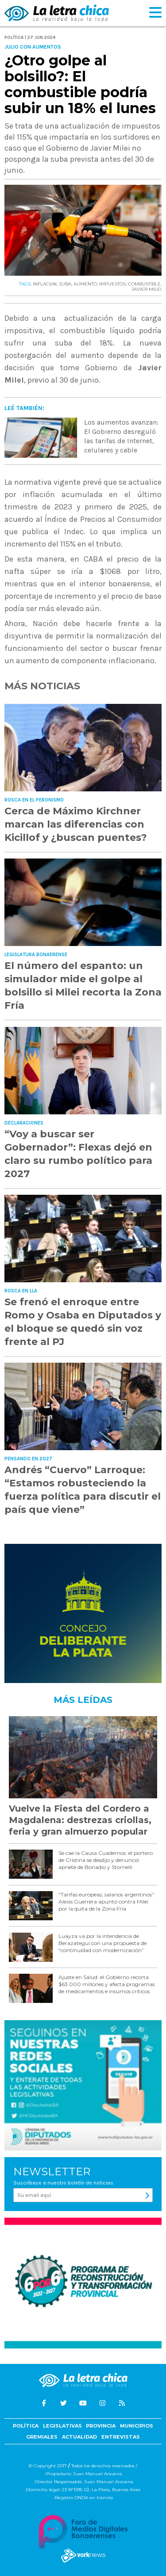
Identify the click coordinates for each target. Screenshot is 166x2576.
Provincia (101, 2426)
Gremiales (42, 2437)
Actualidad (79, 2437)
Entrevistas (120, 2437)
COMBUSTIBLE (144, 284)
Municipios (136, 2426)
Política (26, 2426)
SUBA (65, 284)
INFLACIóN (45, 284)
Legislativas (62, 2426)
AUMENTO (85, 284)
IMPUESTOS (112, 284)
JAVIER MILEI (146, 289)
